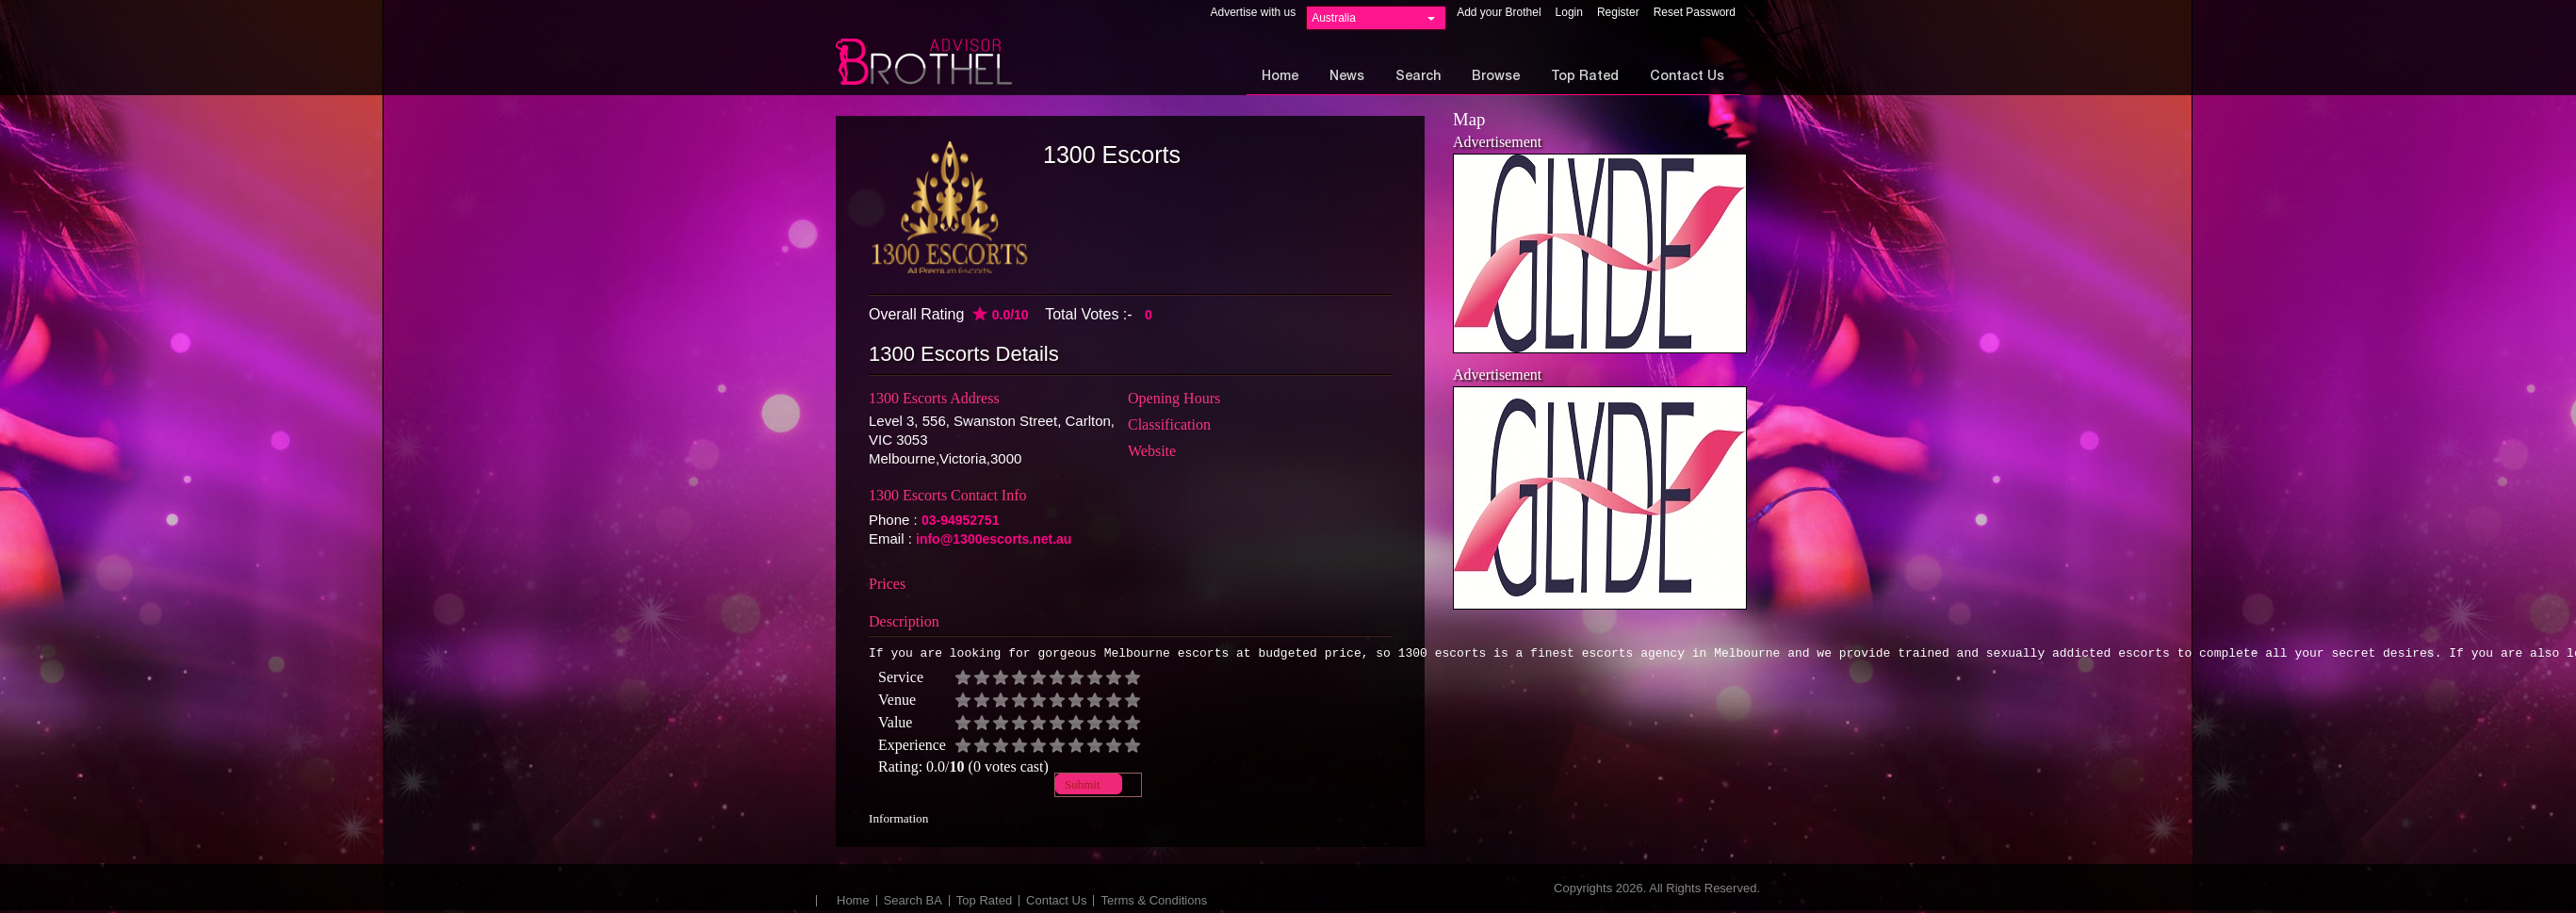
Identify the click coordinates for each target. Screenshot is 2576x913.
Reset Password (1695, 12)
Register (1618, 12)
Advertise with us (1253, 12)
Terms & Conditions (1154, 903)
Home (1280, 77)
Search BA (913, 903)
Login (1569, 12)
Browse (1496, 77)
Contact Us (1687, 77)
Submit (1083, 787)
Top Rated (1585, 77)
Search (1418, 77)
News (1346, 77)
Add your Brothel (1499, 12)
